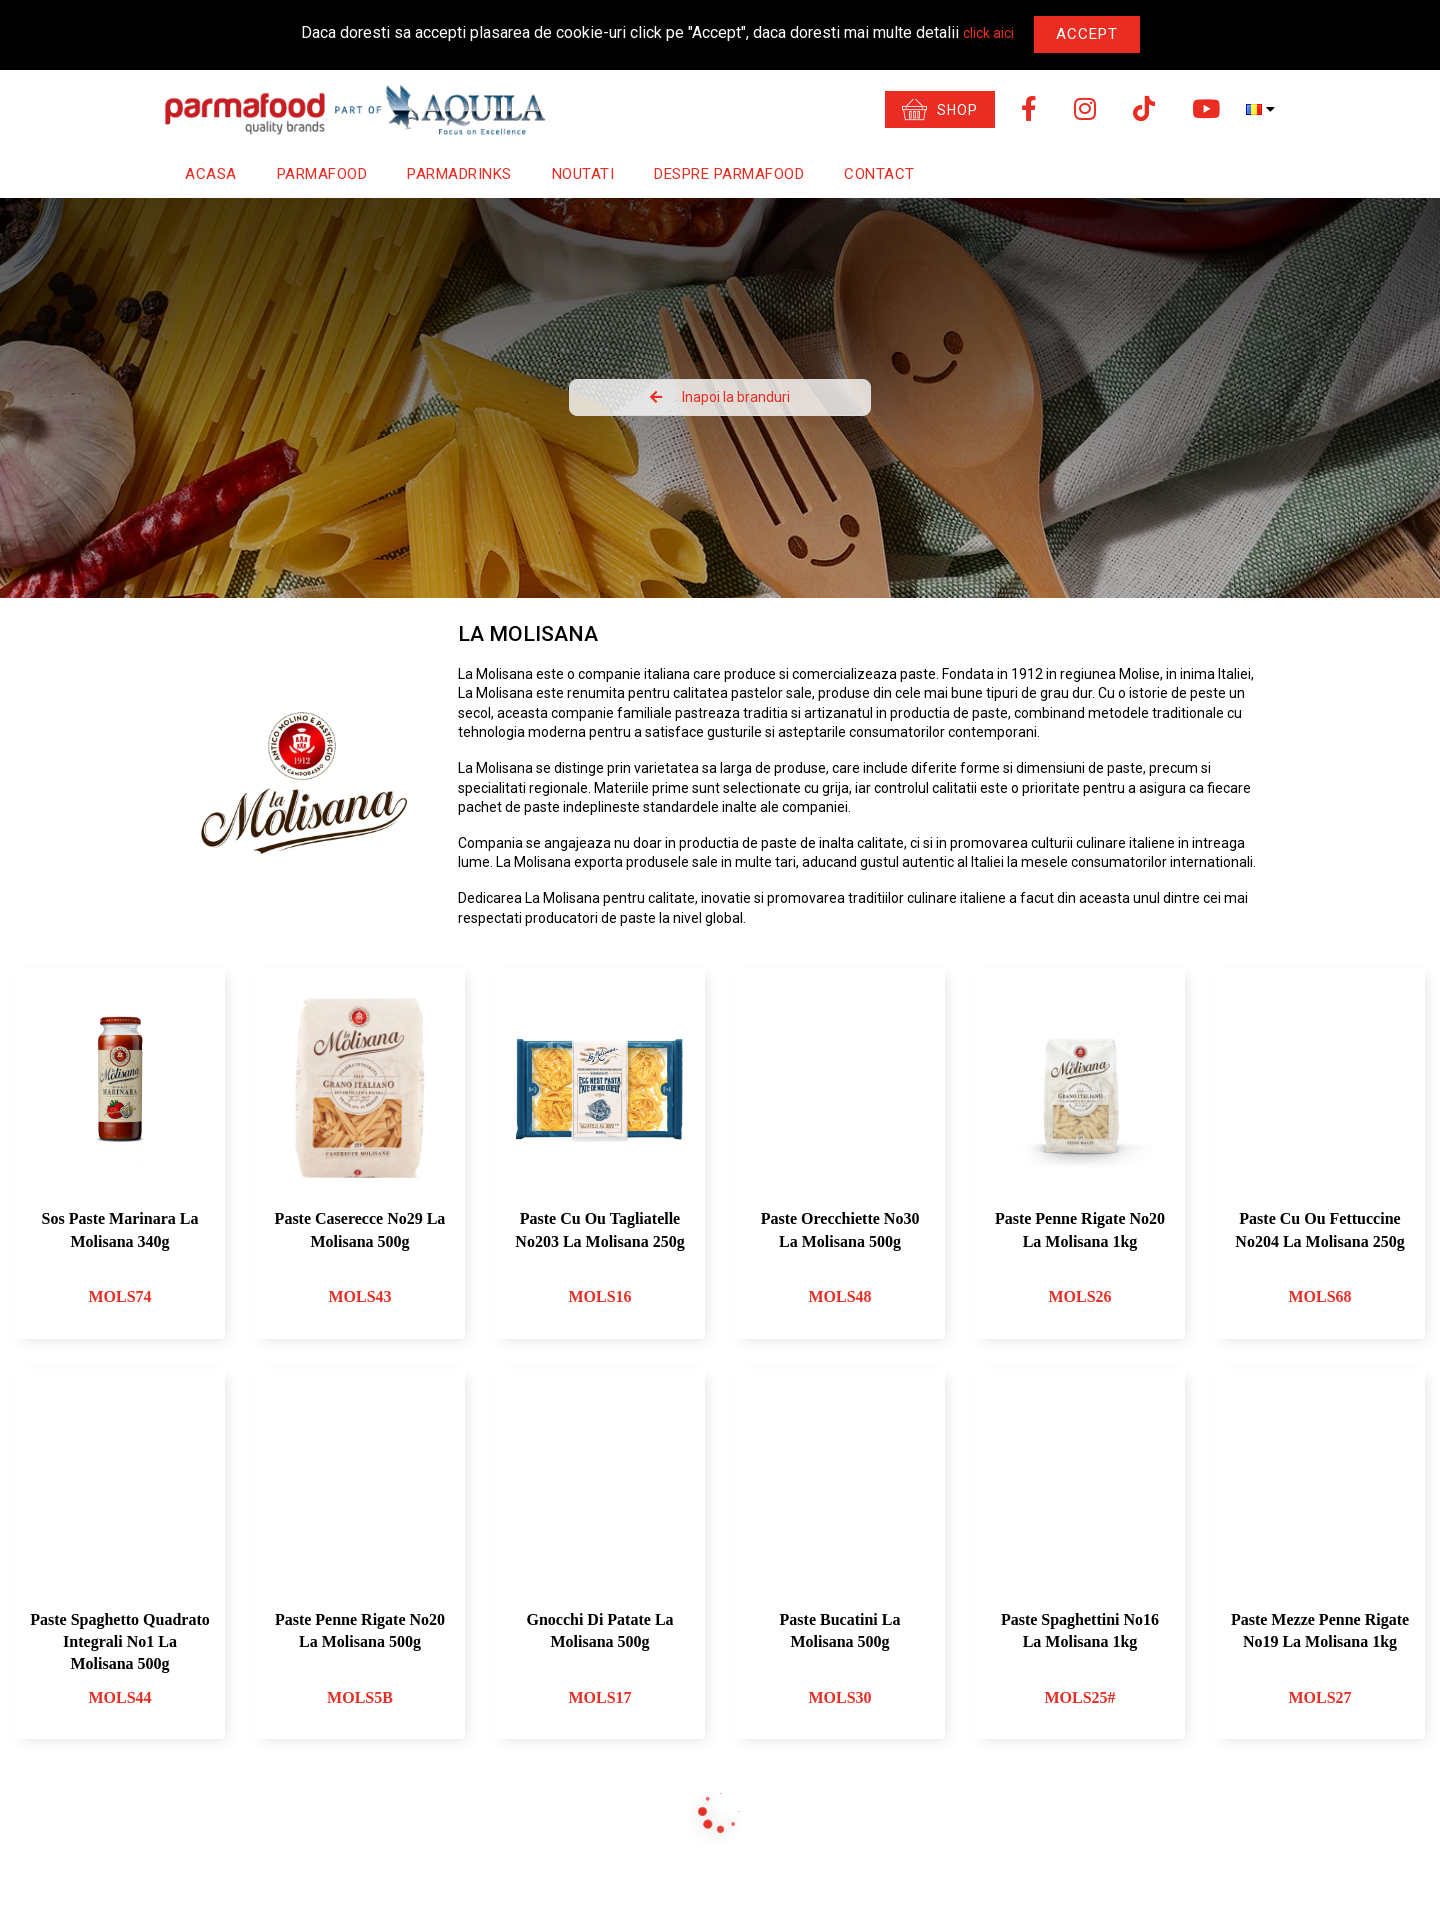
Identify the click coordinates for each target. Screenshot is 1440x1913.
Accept (1087, 34)
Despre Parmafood (729, 174)
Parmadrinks (459, 174)
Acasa (211, 174)
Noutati (583, 174)
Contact (879, 174)
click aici (988, 33)
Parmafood (322, 174)
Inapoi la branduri (720, 397)
